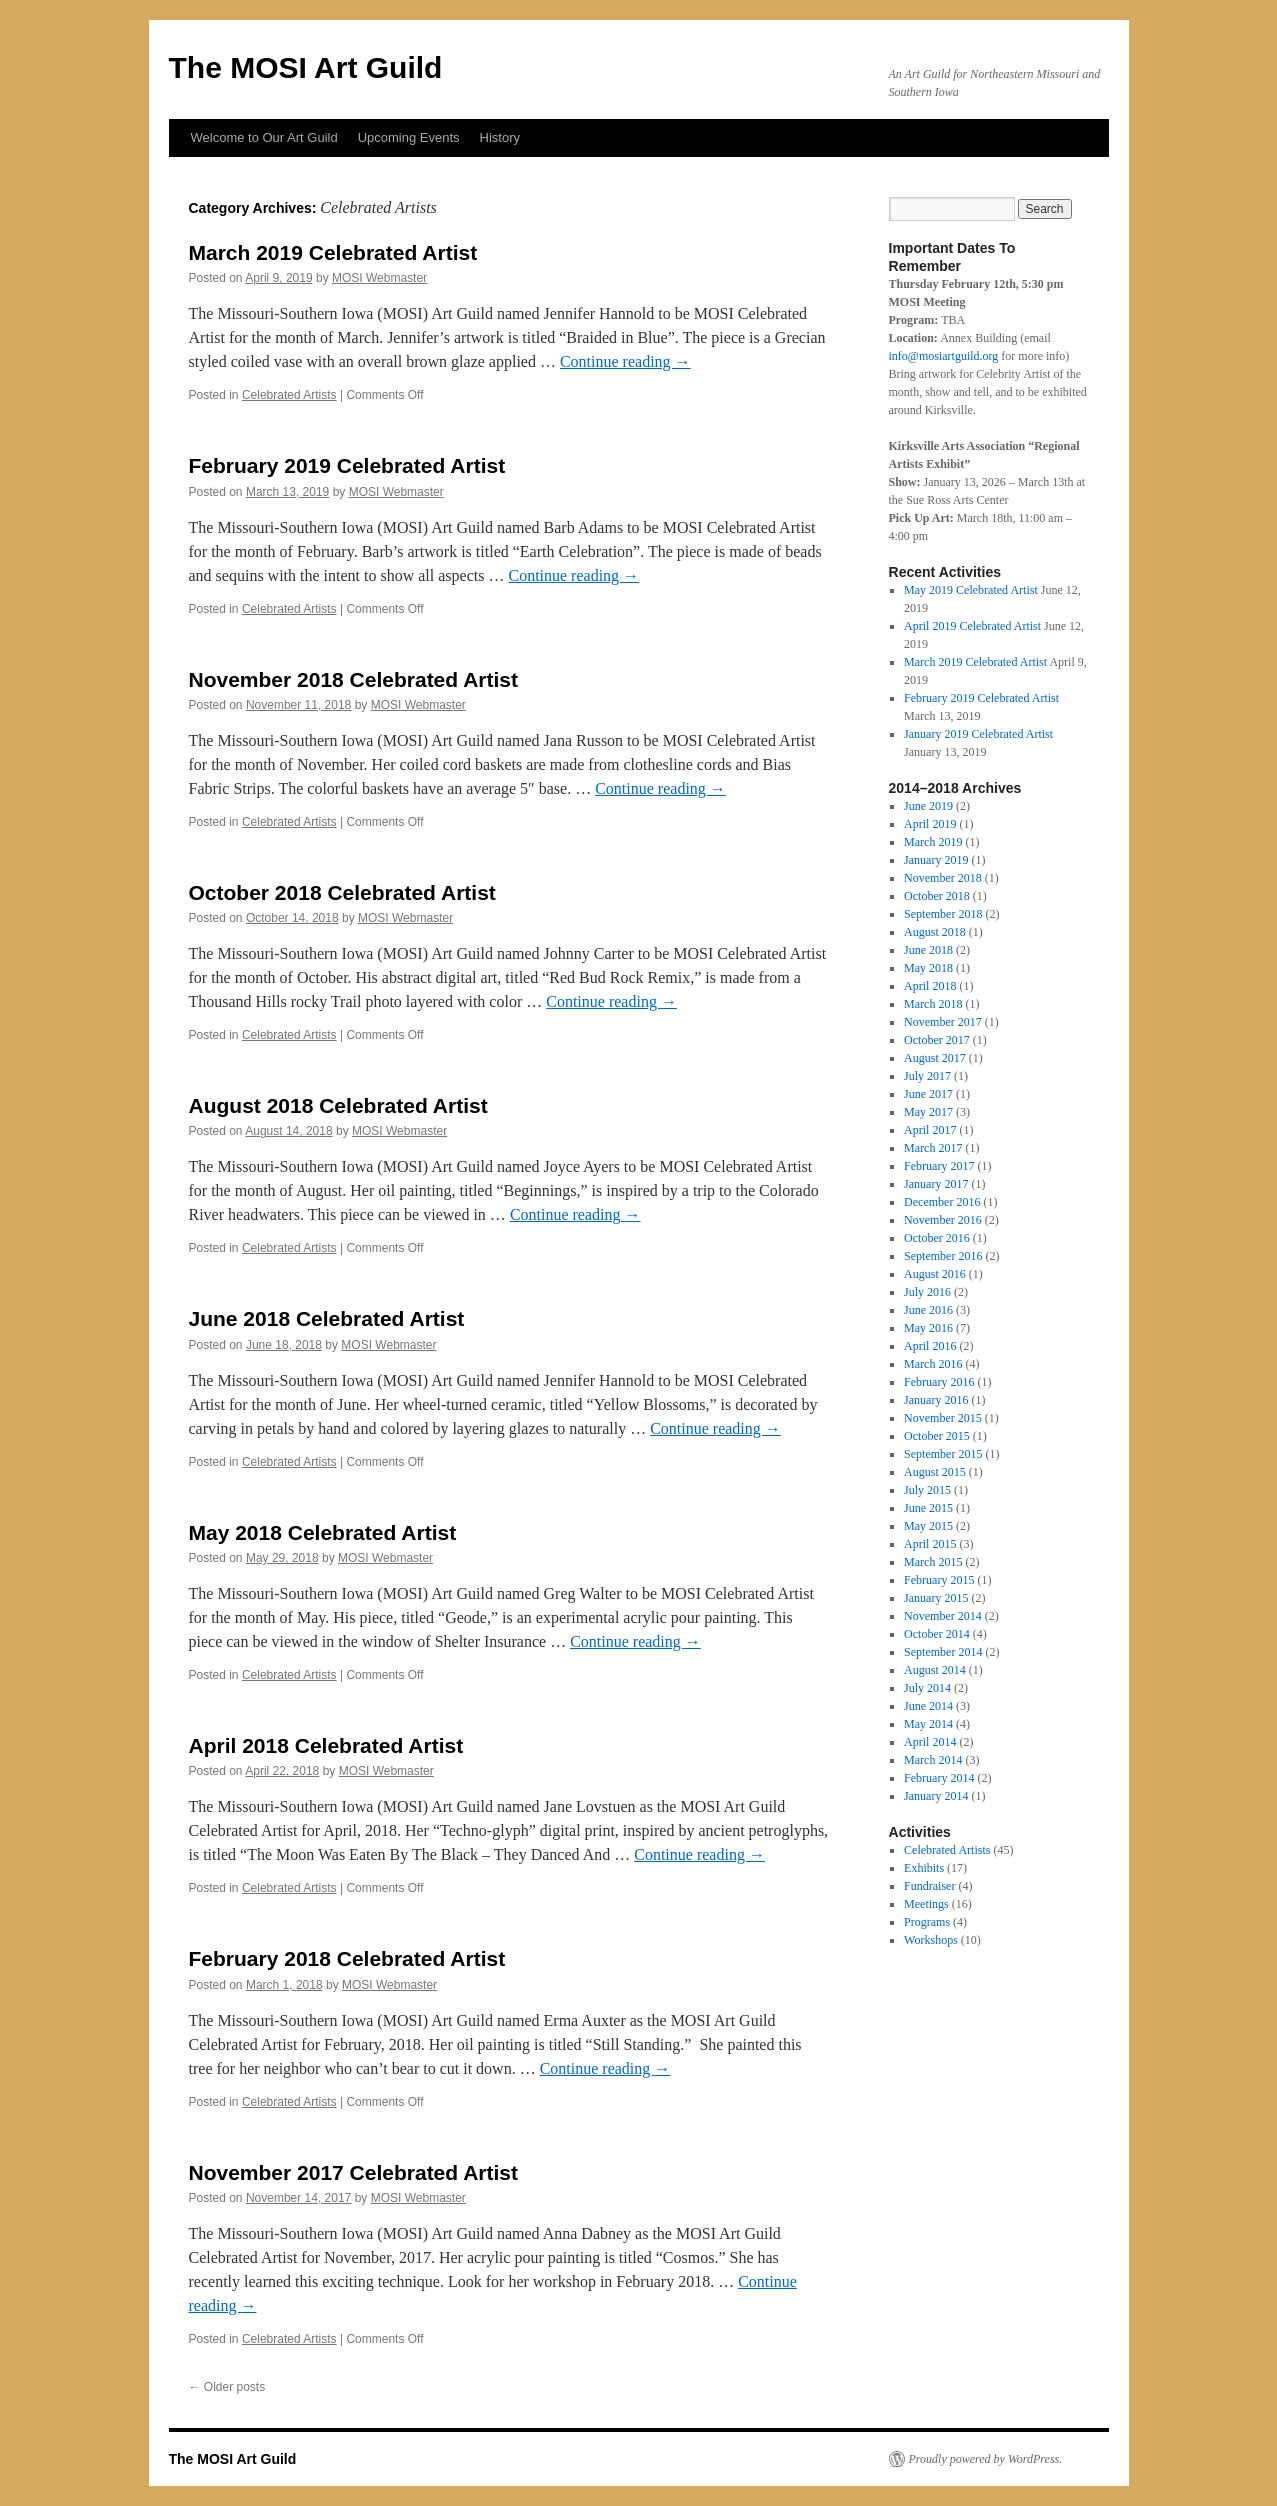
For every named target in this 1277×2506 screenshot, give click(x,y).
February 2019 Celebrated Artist (347, 465)
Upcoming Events (409, 137)
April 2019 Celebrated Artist (972, 626)
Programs (927, 1922)
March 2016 (933, 1364)
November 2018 (943, 878)
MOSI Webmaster (379, 278)
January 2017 (936, 1184)
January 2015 (936, 1598)
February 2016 (939, 1382)
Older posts (227, 2387)
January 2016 (936, 1400)
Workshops (931, 1940)
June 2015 (928, 1508)
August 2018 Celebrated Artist (338, 1105)
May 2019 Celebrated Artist (971, 590)
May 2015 (928, 1526)
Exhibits (924, 1868)
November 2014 (943, 1616)
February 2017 (939, 1166)
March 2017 (933, 1148)
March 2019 (933, 842)
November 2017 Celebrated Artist (354, 2172)
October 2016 (937, 1238)
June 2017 (928, 1094)
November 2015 (943, 1418)
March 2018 (933, 1004)
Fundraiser (929, 1886)
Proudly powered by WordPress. (986, 2459)
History (500, 137)
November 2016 (943, 1220)
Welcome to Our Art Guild (264, 137)
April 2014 (930, 1742)
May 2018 (928, 968)
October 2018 (937, 896)
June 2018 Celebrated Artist (327, 1318)
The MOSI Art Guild (306, 67)
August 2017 (935, 1058)
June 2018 (928, 950)
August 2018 (935, 932)
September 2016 (943, 1256)
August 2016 (935, 1274)
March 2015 (933, 1562)
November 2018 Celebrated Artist (354, 679)
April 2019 (930, 824)
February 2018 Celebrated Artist (347, 1958)
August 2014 (935, 1670)
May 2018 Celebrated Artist (323, 1532)
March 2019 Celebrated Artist (333, 252)
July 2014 (927, 1688)
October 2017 (937, 1040)
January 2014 (936, 1796)
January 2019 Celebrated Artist (978, 734)
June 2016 (928, 1310)
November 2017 (943, 1022)
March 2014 (933, 1760)
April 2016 (930, 1346)
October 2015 (937, 1436)
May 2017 (928, 1112)
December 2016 (942, 1202)
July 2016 (927, 1292)
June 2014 (928, 1706)
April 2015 (930, 1544)
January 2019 (936, 860)
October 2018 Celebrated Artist (342, 892)
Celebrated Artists (289, 395)
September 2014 (943, 1652)
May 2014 (928, 1724)
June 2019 (928, 806)
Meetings (926, 1904)
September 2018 (943, 914)
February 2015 (939, 1580)
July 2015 (927, 1490)
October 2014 (937, 1634)
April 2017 (930, 1130)
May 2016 (928, 1328)
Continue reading (625, 361)
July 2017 (927, 1076)
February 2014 (939, 1778)
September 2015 (943, 1454)
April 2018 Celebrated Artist (326, 1745)
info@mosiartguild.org (944, 356)
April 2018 (930, 986)
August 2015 (935, 1472)
